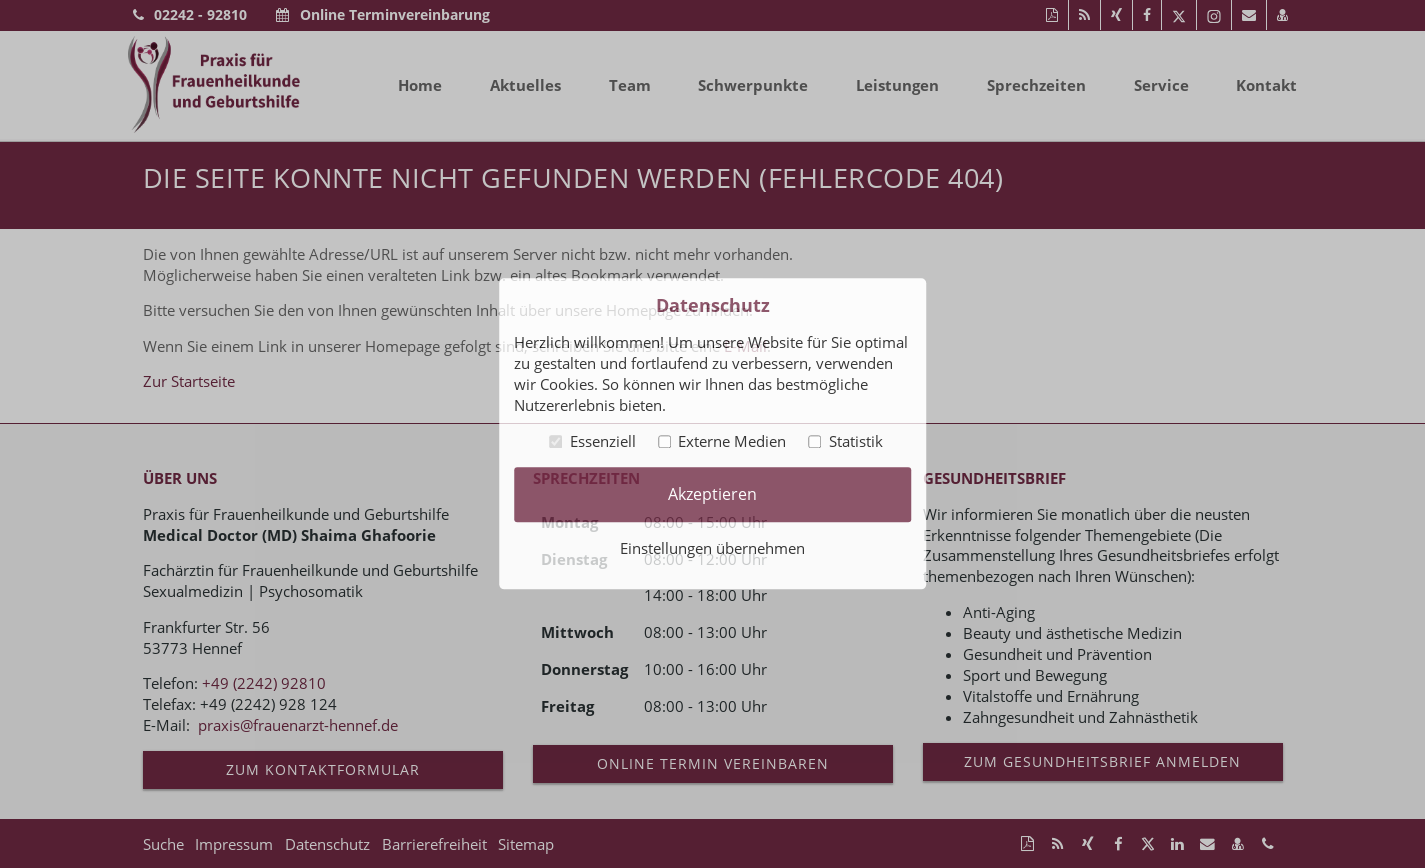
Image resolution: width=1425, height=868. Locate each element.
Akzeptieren (712, 494)
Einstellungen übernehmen (712, 549)
